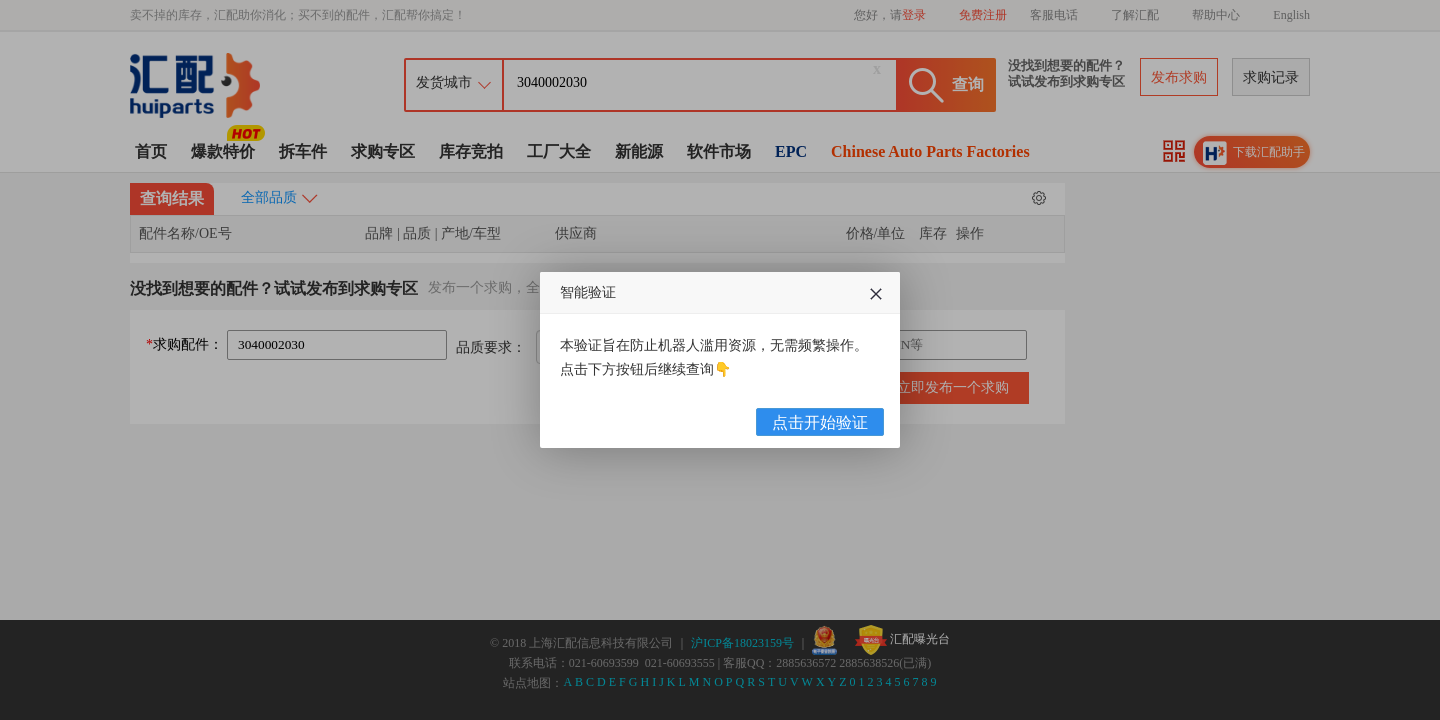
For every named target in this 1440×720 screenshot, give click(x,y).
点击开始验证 (820, 422)
